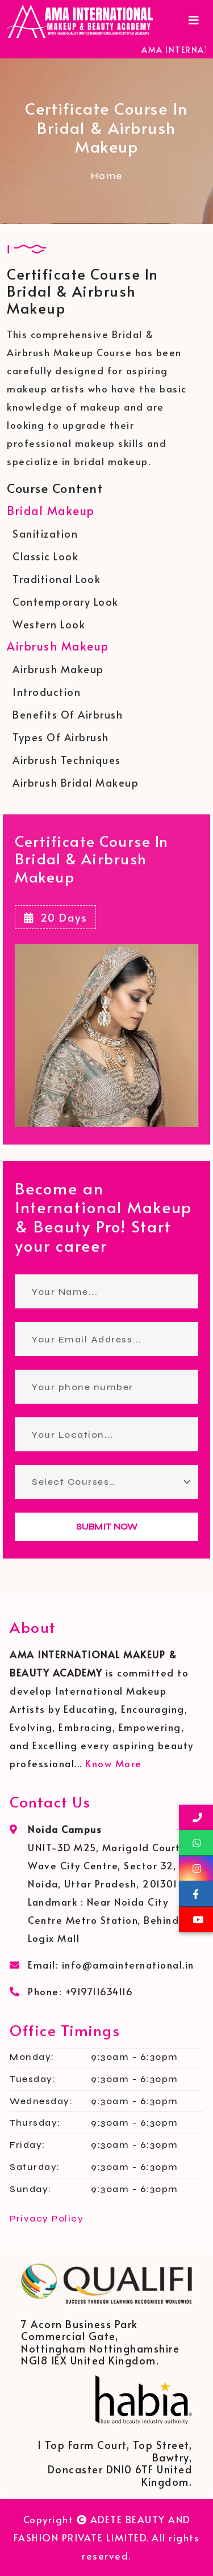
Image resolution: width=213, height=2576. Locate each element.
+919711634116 (99, 1991)
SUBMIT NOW (106, 1526)
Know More (113, 1763)
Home (107, 176)
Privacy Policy (46, 2218)
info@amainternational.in (128, 1964)
